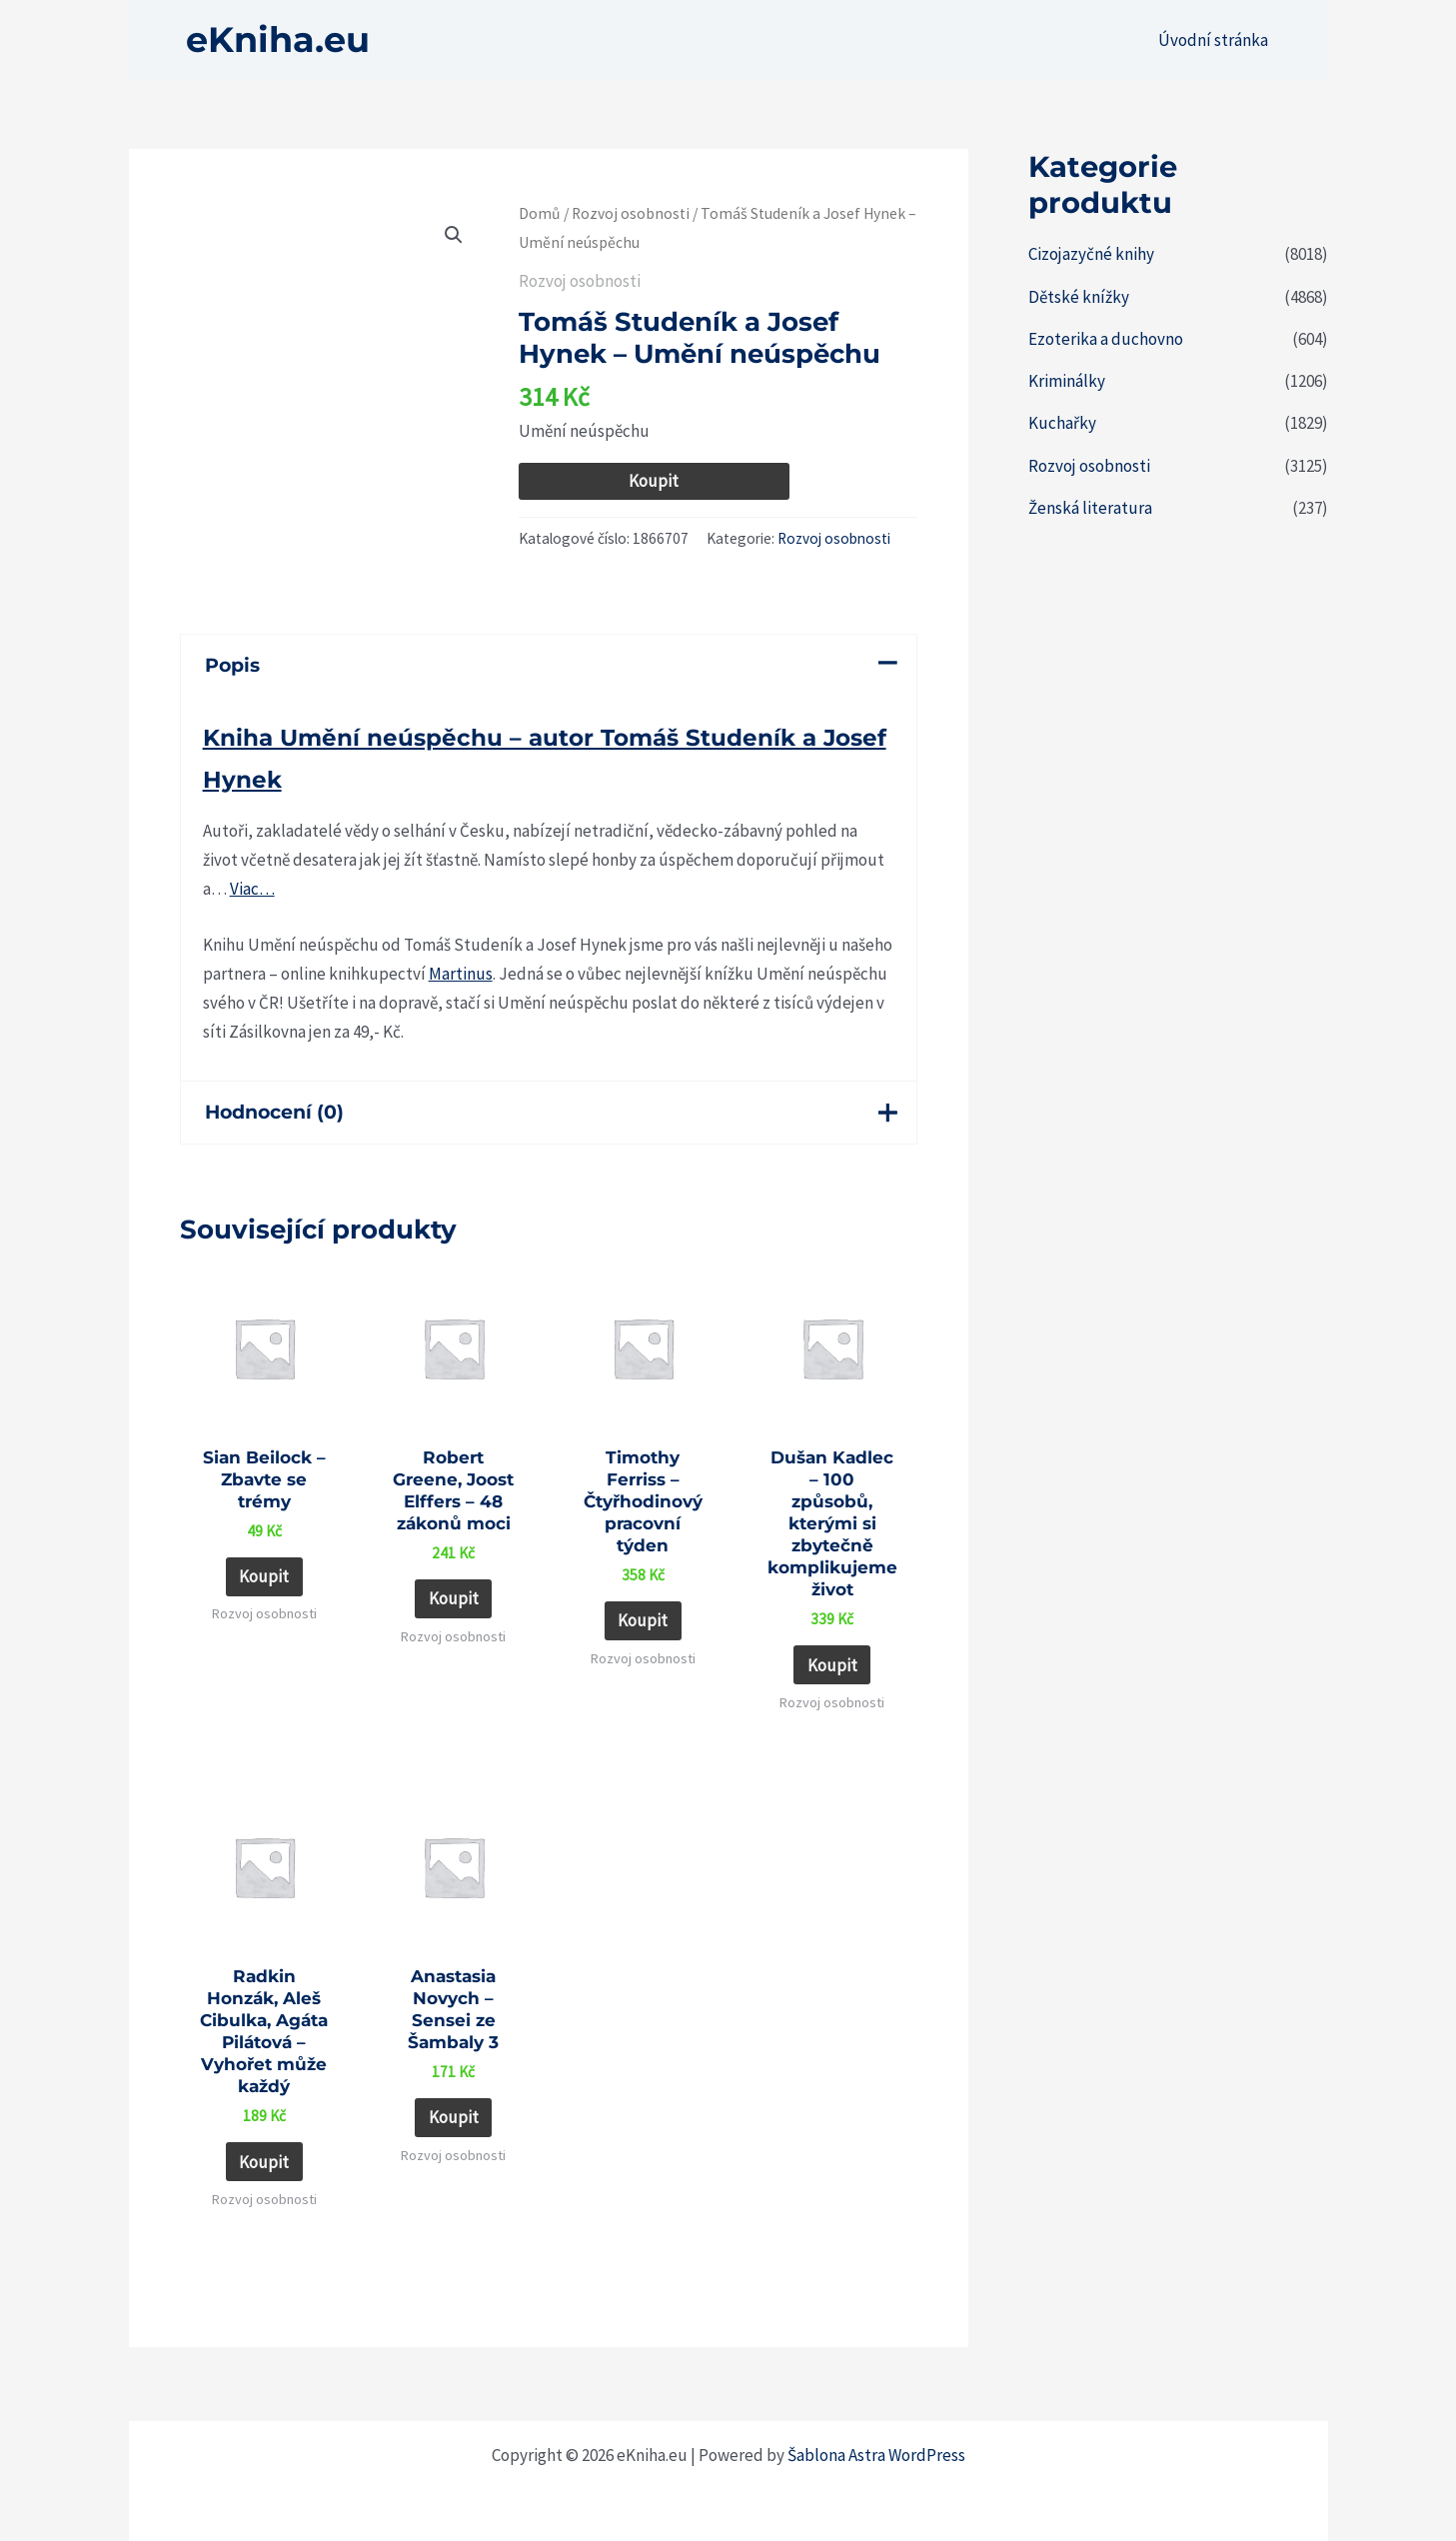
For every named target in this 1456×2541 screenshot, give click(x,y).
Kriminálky (1066, 381)
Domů (540, 213)
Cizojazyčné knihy (1091, 254)
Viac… (252, 889)
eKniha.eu (278, 39)
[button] (454, 235)
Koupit (654, 481)
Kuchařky (1062, 423)
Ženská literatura (1090, 508)
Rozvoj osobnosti (631, 213)
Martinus (461, 974)
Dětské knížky (1078, 297)
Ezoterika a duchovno (1105, 339)
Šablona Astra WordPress (876, 2455)
